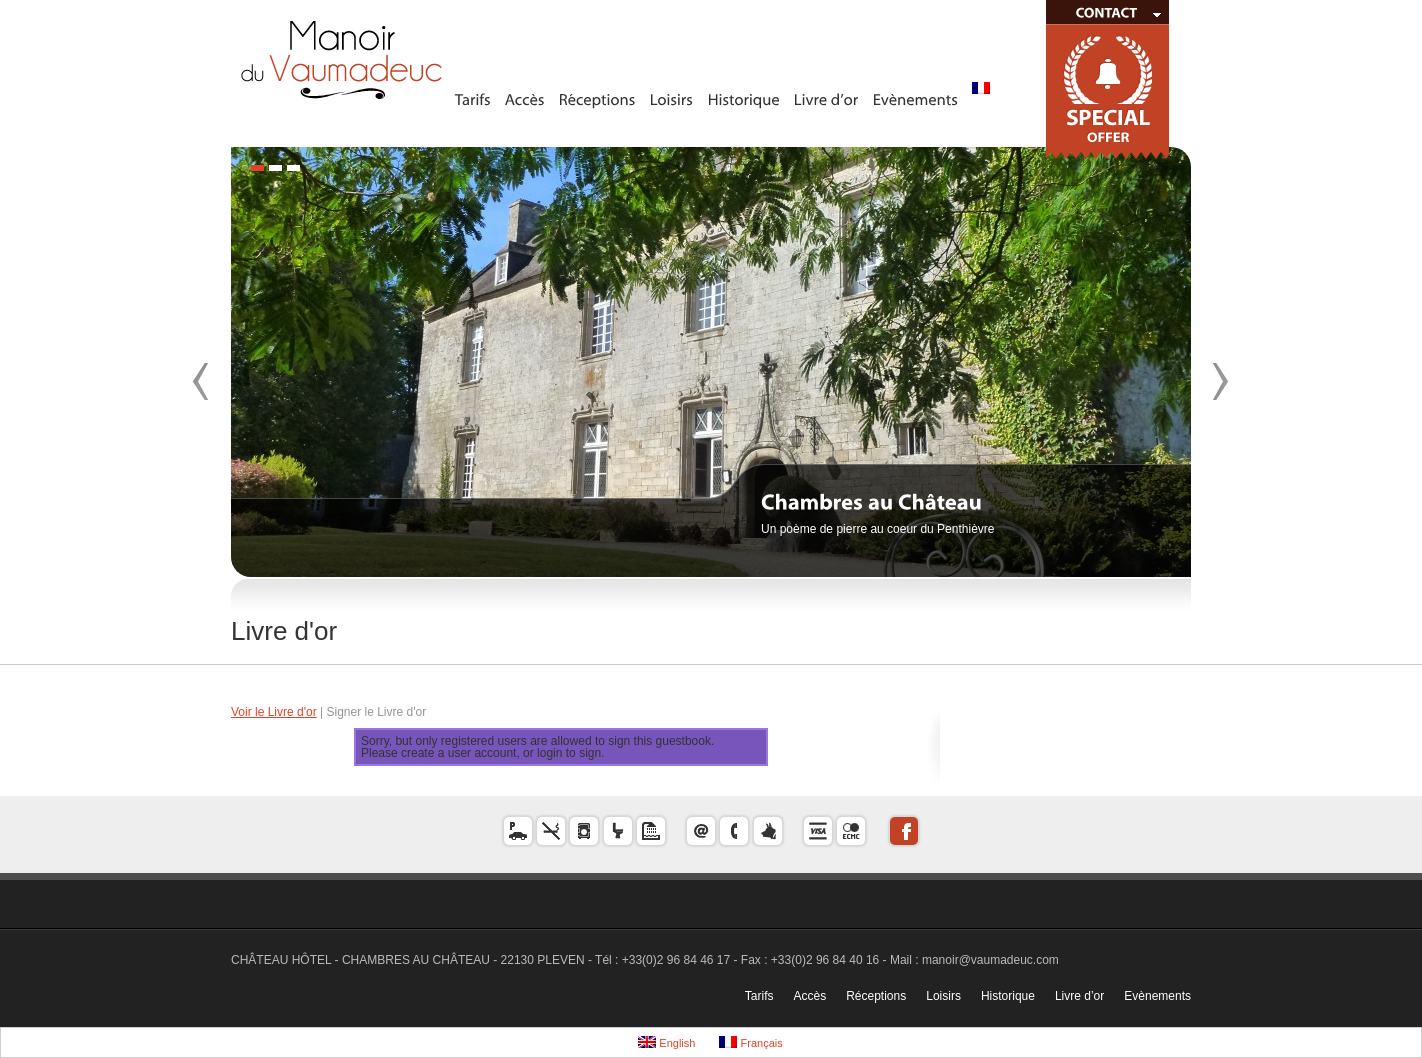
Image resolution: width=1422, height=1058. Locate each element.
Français (750, 1042)
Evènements (1157, 996)
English (666, 1042)
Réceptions (876, 996)
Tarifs (759, 996)
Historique (1008, 996)
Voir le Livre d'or (274, 712)
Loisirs (943, 996)
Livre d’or (1079, 996)
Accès (809, 996)
